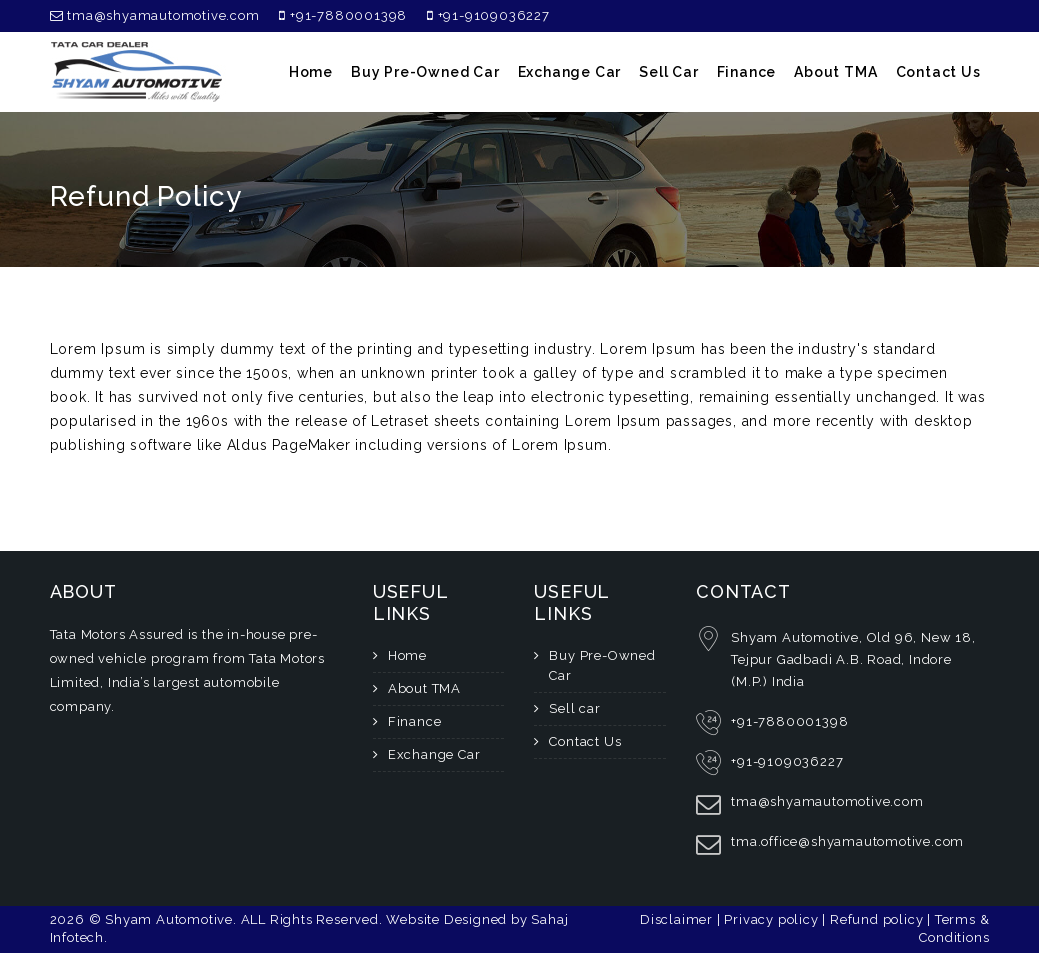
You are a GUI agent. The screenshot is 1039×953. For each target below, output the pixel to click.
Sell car (668, 72)
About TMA (835, 72)
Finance (747, 72)
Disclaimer (678, 919)
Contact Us (938, 72)
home (311, 72)
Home (407, 655)
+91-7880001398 (343, 15)
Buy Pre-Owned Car (425, 72)
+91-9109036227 (488, 15)
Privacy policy (773, 919)
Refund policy (878, 919)
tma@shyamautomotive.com (155, 15)
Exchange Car (570, 72)
